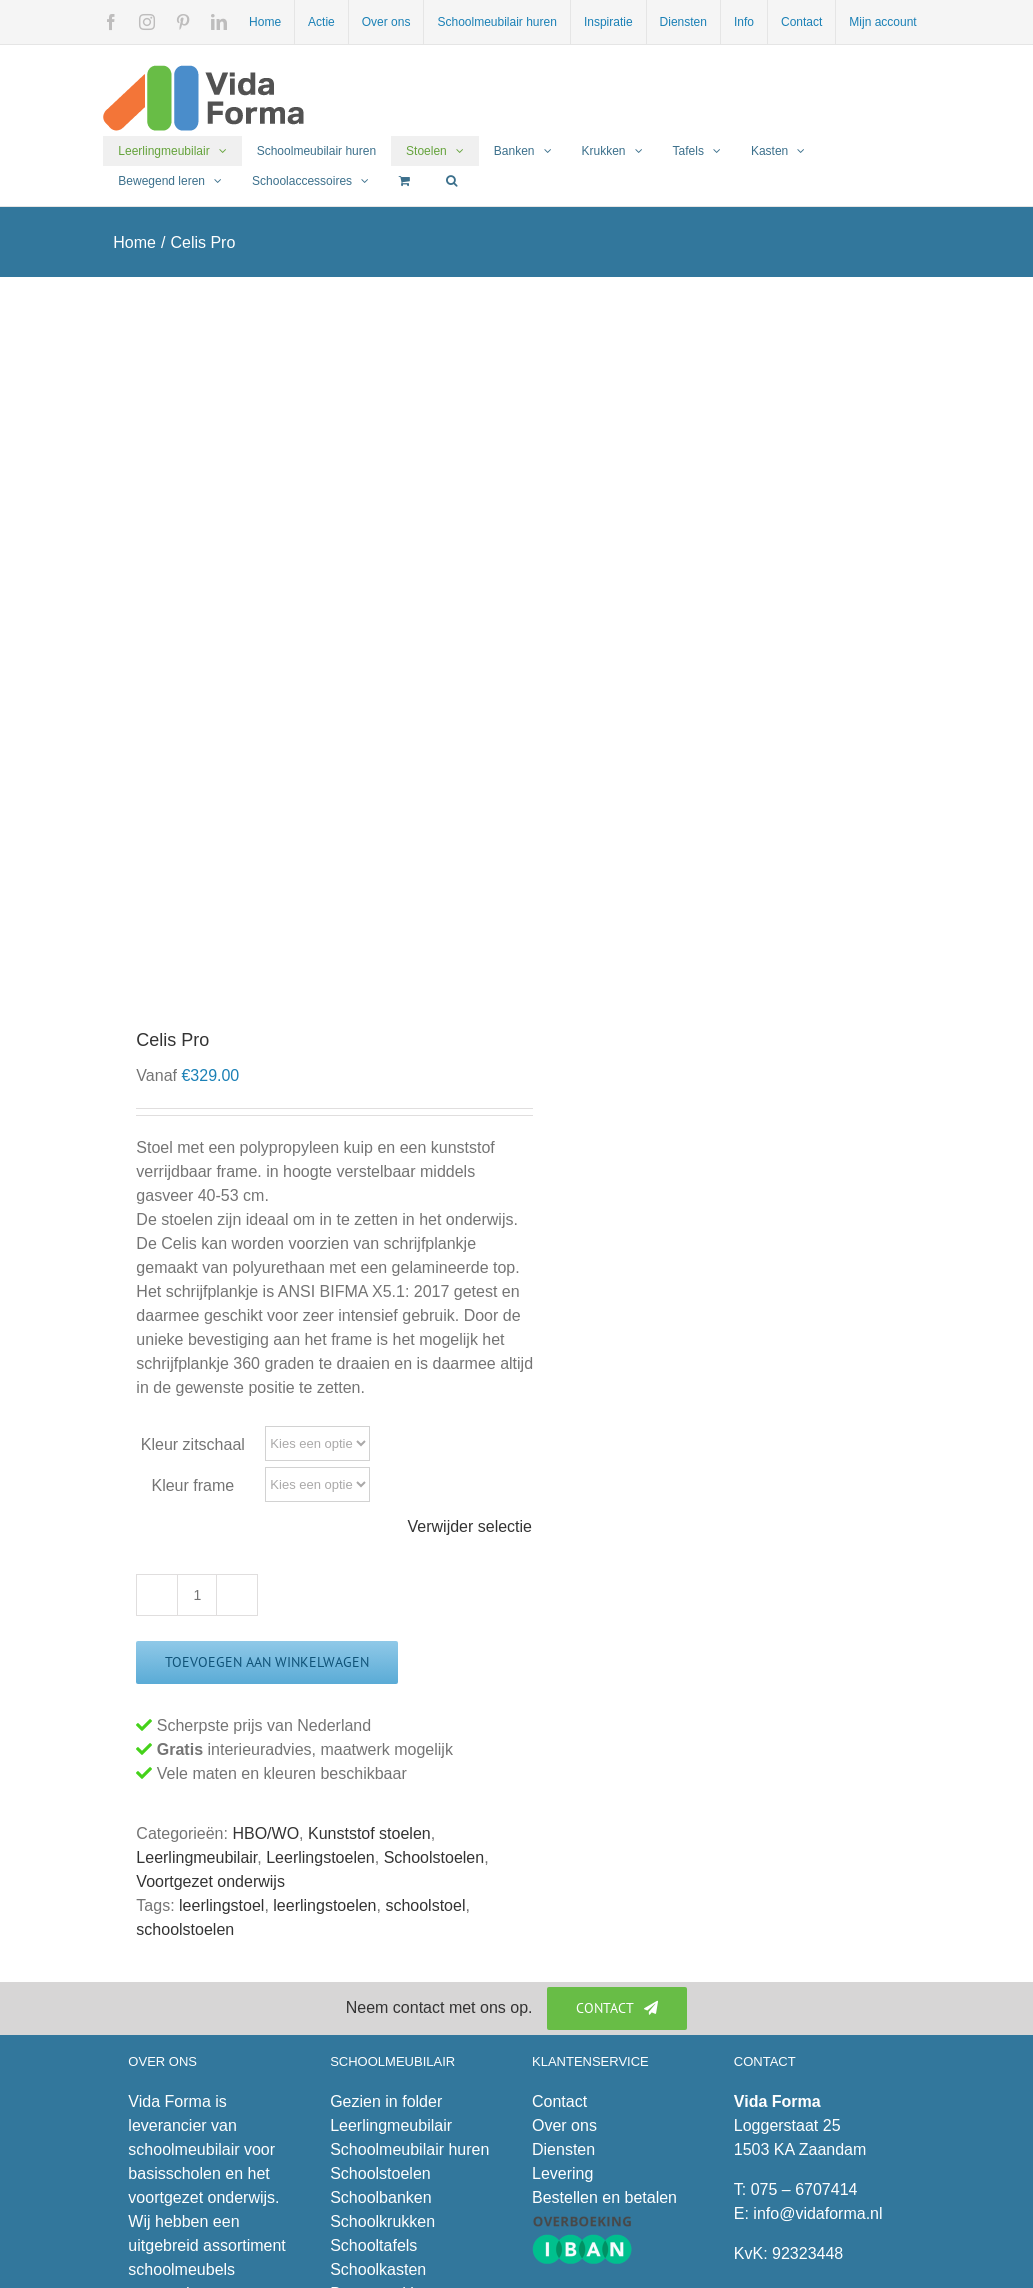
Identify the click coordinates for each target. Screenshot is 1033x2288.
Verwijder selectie (470, 1526)
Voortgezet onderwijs (210, 1881)
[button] (451, 181)
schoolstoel (425, 1905)
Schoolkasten (378, 2269)
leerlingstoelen (324, 1905)
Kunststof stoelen (369, 1833)
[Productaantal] (197, 1595)
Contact (559, 2101)
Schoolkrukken (382, 2221)
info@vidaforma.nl (817, 2213)
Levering (562, 2173)
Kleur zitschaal (193, 1444)
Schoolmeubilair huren (409, 2149)
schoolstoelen (185, 1929)
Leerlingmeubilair (196, 1857)
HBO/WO (265, 1833)
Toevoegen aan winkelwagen (267, 1662)
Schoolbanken (380, 2197)
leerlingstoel (221, 1905)
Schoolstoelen (434, 1857)
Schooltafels (373, 2245)
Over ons (564, 2125)
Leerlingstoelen (320, 1857)
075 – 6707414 (804, 2189)
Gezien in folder (386, 2101)
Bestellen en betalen (604, 2197)
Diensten (563, 2149)
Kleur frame (192, 1485)
